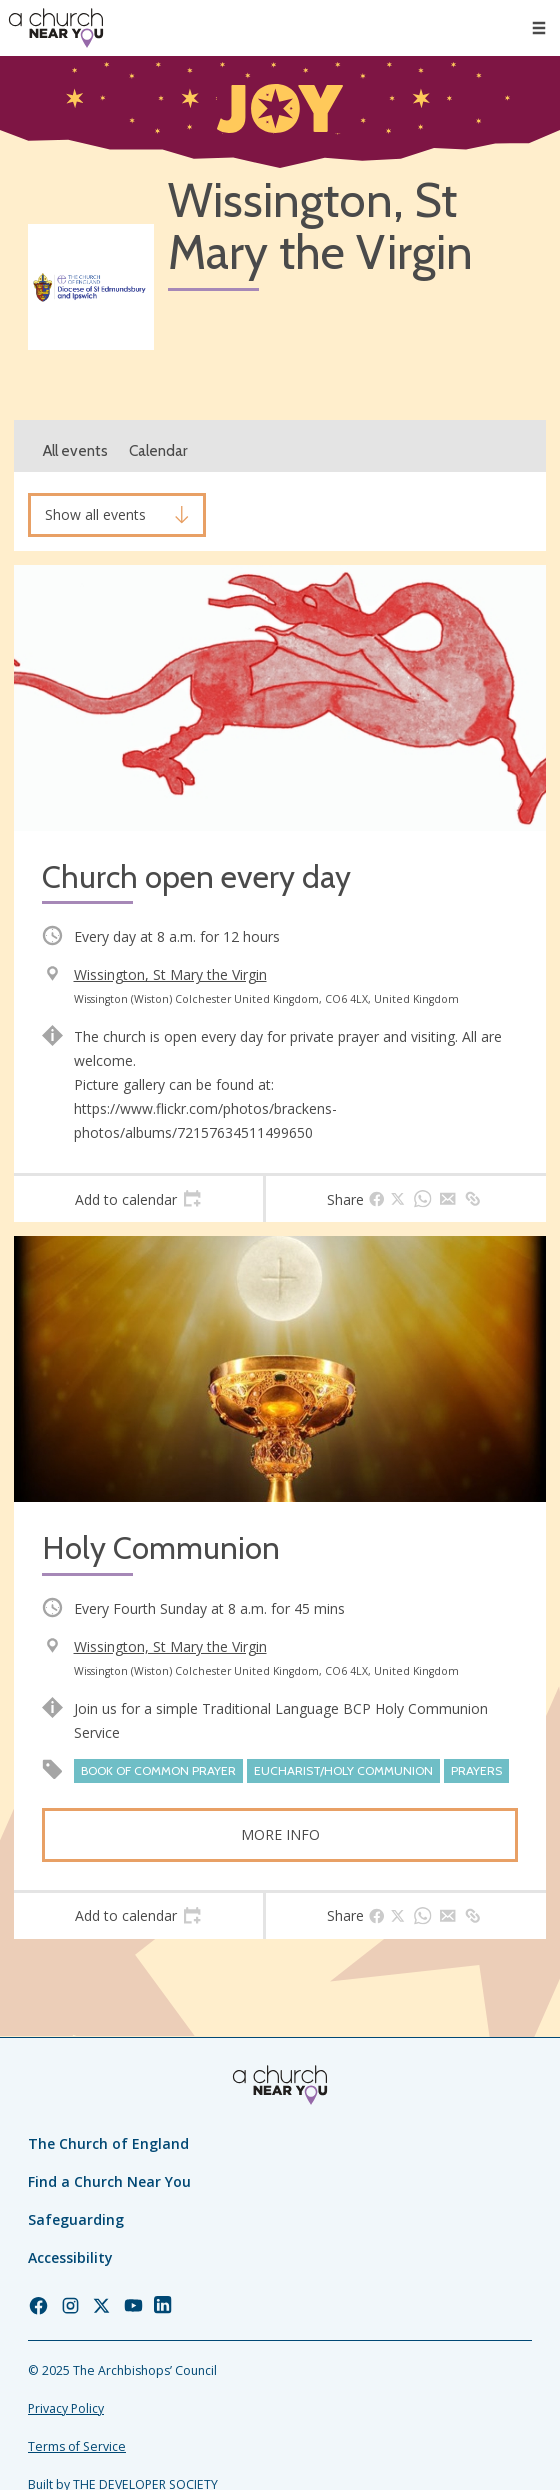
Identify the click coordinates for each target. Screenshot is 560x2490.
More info (280, 1834)
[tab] (138, 1199)
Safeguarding (76, 2219)
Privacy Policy (66, 2408)
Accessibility (70, 2257)
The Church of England (108, 2143)
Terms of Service (77, 2446)
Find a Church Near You (109, 2181)
